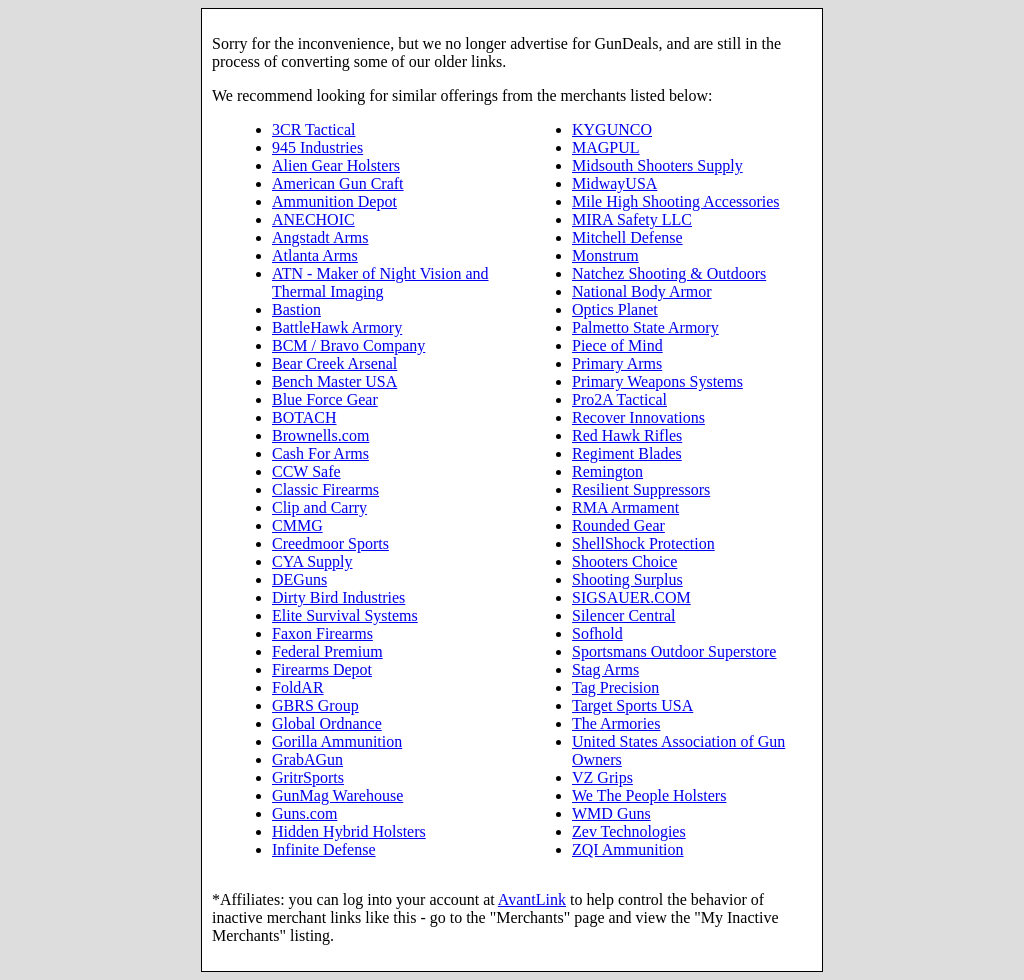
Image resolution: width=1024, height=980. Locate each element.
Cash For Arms (320, 453)
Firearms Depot (322, 669)
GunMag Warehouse (337, 795)
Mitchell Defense (627, 237)
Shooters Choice (624, 561)
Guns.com (304, 813)
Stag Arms (605, 669)
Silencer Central (624, 615)
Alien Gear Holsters (336, 165)
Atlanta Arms (315, 255)
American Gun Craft (338, 183)
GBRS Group (315, 705)
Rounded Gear (618, 525)
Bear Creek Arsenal (334, 363)
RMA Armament (625, 507)
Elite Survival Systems (345, 615)
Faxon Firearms (322, 633)
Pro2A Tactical (619, 399)
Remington (607, 471)
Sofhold (597, 633)
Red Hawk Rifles (627, 435)
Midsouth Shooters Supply (657, 165)
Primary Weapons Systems (657, 381)
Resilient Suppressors (641, 489)
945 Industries (317, 147)
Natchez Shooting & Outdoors (669, 273)
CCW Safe (306, 471)
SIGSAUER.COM (631, 597)
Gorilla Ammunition (337, 741)
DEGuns (299, 579)
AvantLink (532, 899)
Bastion (296, 309)
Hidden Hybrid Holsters (349, 831)
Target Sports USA (632, 705)
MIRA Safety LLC (632, 219)
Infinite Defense (324, 849)
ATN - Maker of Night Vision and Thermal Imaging (380, 282)
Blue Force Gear (325, 399)
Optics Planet (615, 309)
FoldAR (298, 687)
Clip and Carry (319, 507)
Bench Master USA (334, 381)
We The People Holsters (649, 795)
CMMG (297, 525)
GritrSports (308, 777)
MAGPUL (606, 147)
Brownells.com (320, 435)
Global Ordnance (327, 723)
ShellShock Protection (643, 543)
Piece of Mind (617, 345)
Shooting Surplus (627, 579)
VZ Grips (602, 777)
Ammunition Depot (334, 201)
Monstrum (605, 255)
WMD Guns (611, 813)
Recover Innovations (638, 417)
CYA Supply (312, 561)
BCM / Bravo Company (348, 345)
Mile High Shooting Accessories (676, 201)
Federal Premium (327, 651)
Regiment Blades (627, 453)
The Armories (616, 723)
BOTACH (304, 417)
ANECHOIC (313, 219)
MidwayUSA (614, 183)
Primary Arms (617, 363)
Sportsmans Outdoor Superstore (674, 651)
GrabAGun (307, 759)
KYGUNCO (612, 129)
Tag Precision (615, 687)
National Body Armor (642, 291)
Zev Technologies (629, 831)
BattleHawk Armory (337, 327)
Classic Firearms (325, 489)
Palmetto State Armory (645, 327)
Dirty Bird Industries (338, 597)
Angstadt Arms (320, 237)
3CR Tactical (313, 129)
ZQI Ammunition (628, 849)
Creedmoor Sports (330, 543)
